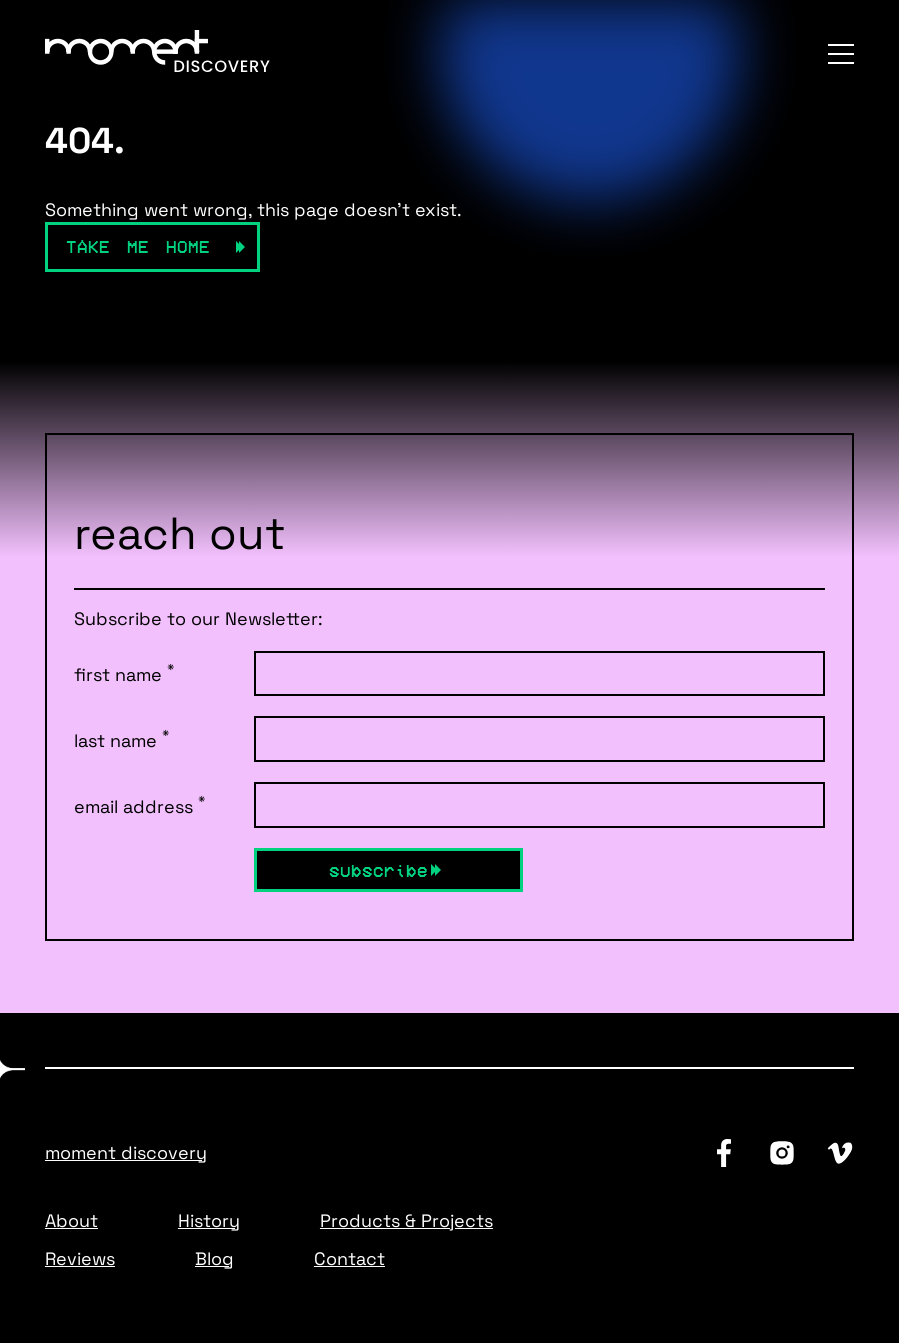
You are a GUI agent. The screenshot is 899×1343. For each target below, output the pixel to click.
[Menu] (841, 54)
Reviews (80, 1258)
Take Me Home (138, 246)
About (71, 1220)
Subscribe (378, 870)
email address (139, 805)
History (209, 1220)
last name (121, 739)
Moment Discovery (126, 1152)
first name (124, 673)
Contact (349, 1258)
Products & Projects (406, 1220)
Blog (214, 1258)
